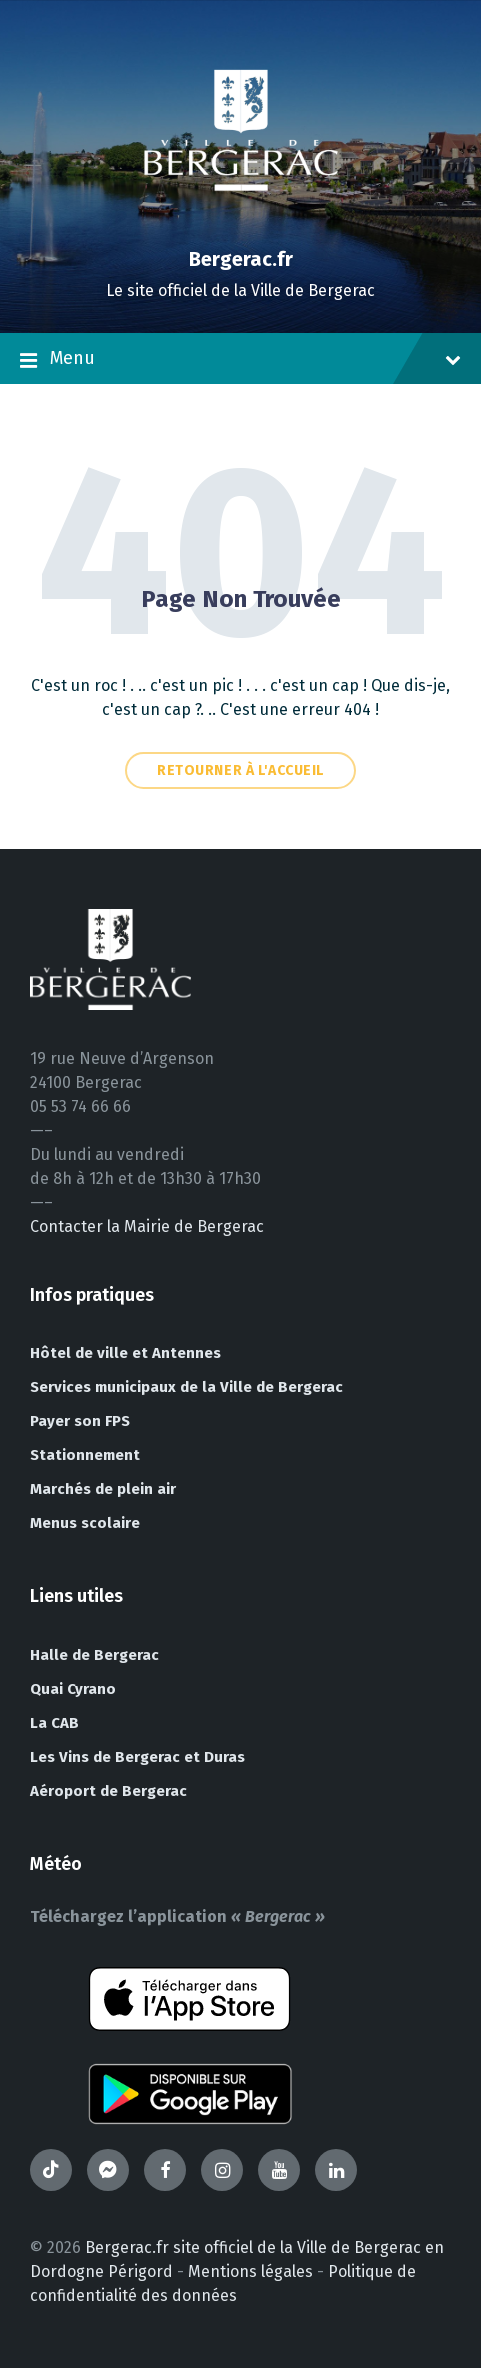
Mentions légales (250, 2271)
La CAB (54, 1723)
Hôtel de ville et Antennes (125, 1353)
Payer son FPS (80, 1421)
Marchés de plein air (103, 1489)
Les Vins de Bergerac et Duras (137, 1757)
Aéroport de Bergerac (108, 1791)
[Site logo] (241, 224)
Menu (240, 360)
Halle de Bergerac (94, 1655)
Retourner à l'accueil (240, 770)
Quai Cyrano (73, 1689)
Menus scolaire (85, 1523)
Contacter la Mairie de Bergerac (147, 1226)
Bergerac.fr (241, 259)
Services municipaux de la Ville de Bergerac (186, 1387)
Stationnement (85, 1455)
